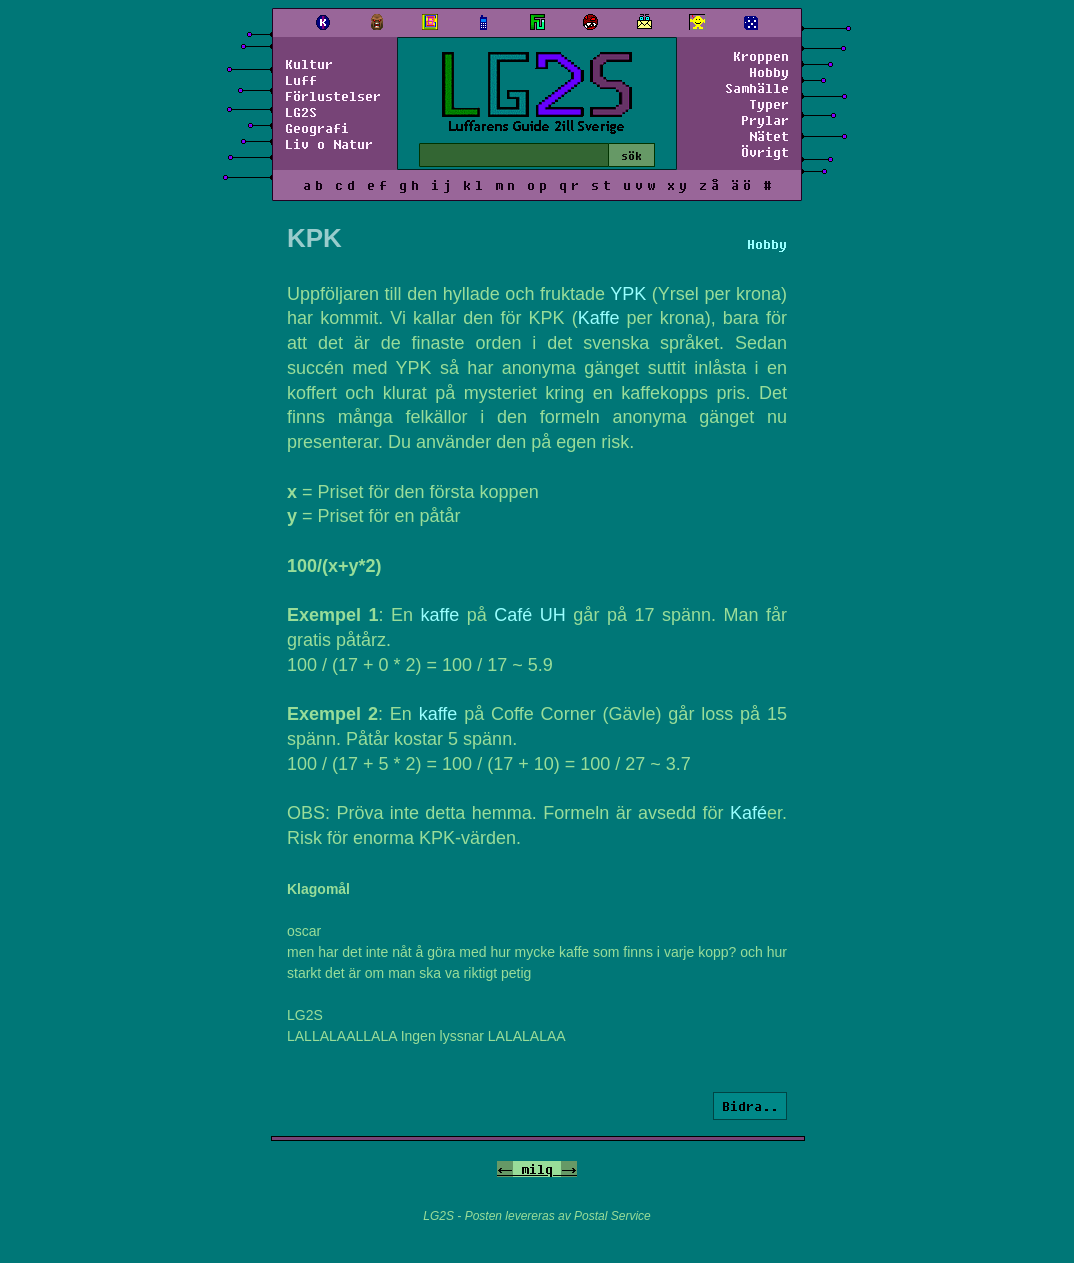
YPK (628, 294)
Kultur (309, 64)
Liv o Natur (329, 144)
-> (569, 1169)
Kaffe (599, 318)
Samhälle (757, 88)
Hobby (769, 72)
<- (505, 1169)
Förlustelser (333, 96)
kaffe (440, 615)
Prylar (765, 120)
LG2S (301, 112)
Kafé (748, 813)
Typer (769, 104)
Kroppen (761, 56)
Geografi (317, 128)
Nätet (769, 136)
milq (537, 1169)
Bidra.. (750, 1106)
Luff (301, 80)
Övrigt (765, 152)
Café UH (530, 615)
